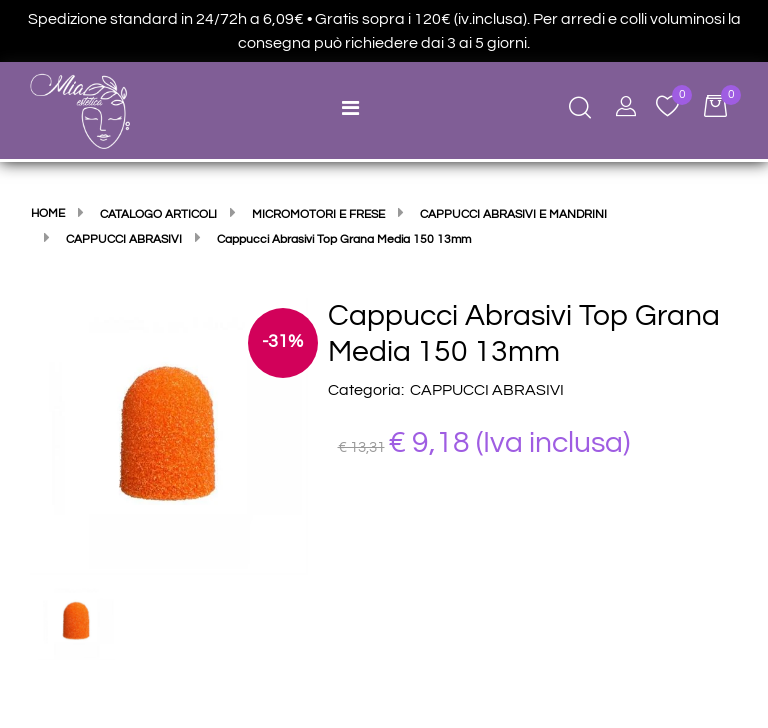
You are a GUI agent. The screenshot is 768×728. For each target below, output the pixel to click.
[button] (169, 435)
